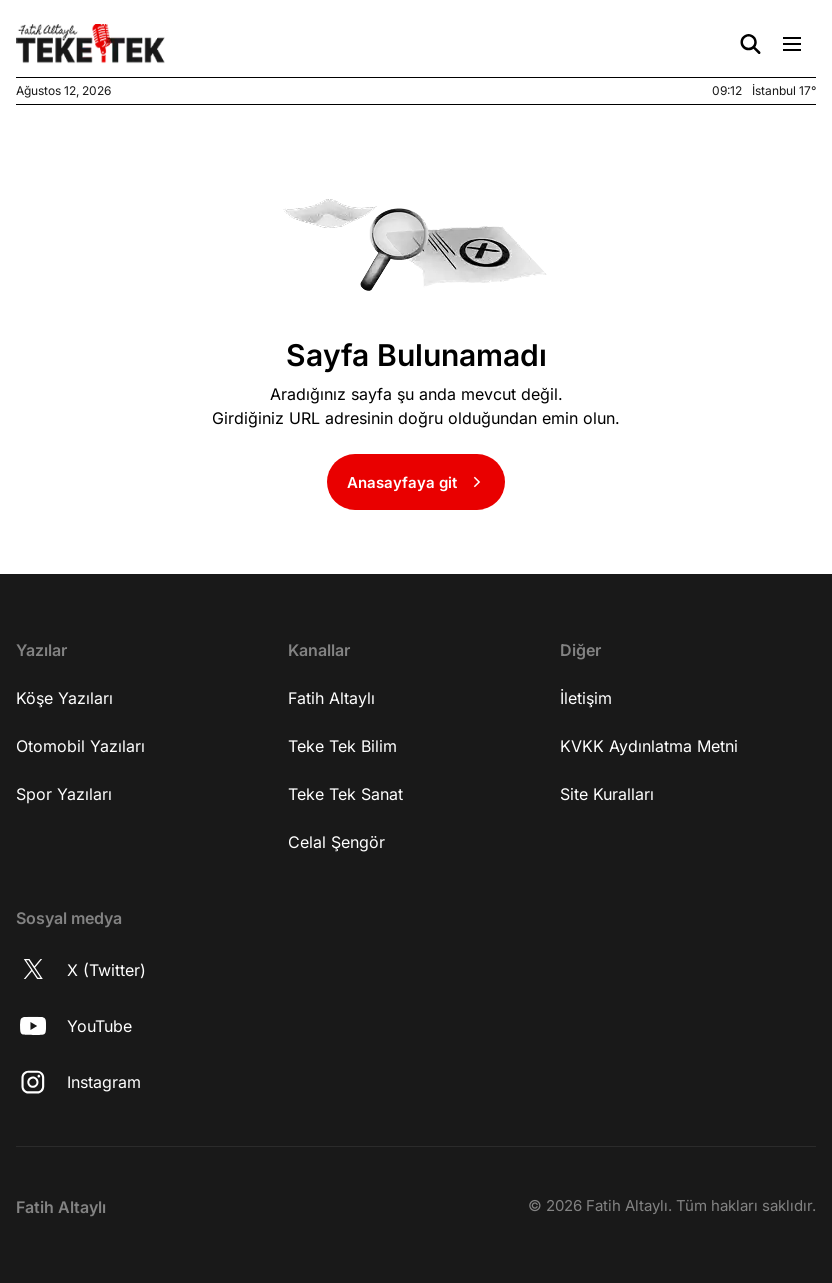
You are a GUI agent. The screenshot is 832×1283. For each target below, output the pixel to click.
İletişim (586, 698)
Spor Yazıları (64, 794)
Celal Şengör (336, 842)
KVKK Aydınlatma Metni (649, 746)
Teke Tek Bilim (342, 746)
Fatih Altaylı (331, 698)
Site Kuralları (607, 794)
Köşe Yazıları (64, 698)
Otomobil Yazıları (80, 746)
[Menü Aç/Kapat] (792, 44)
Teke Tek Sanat (345, 794)
